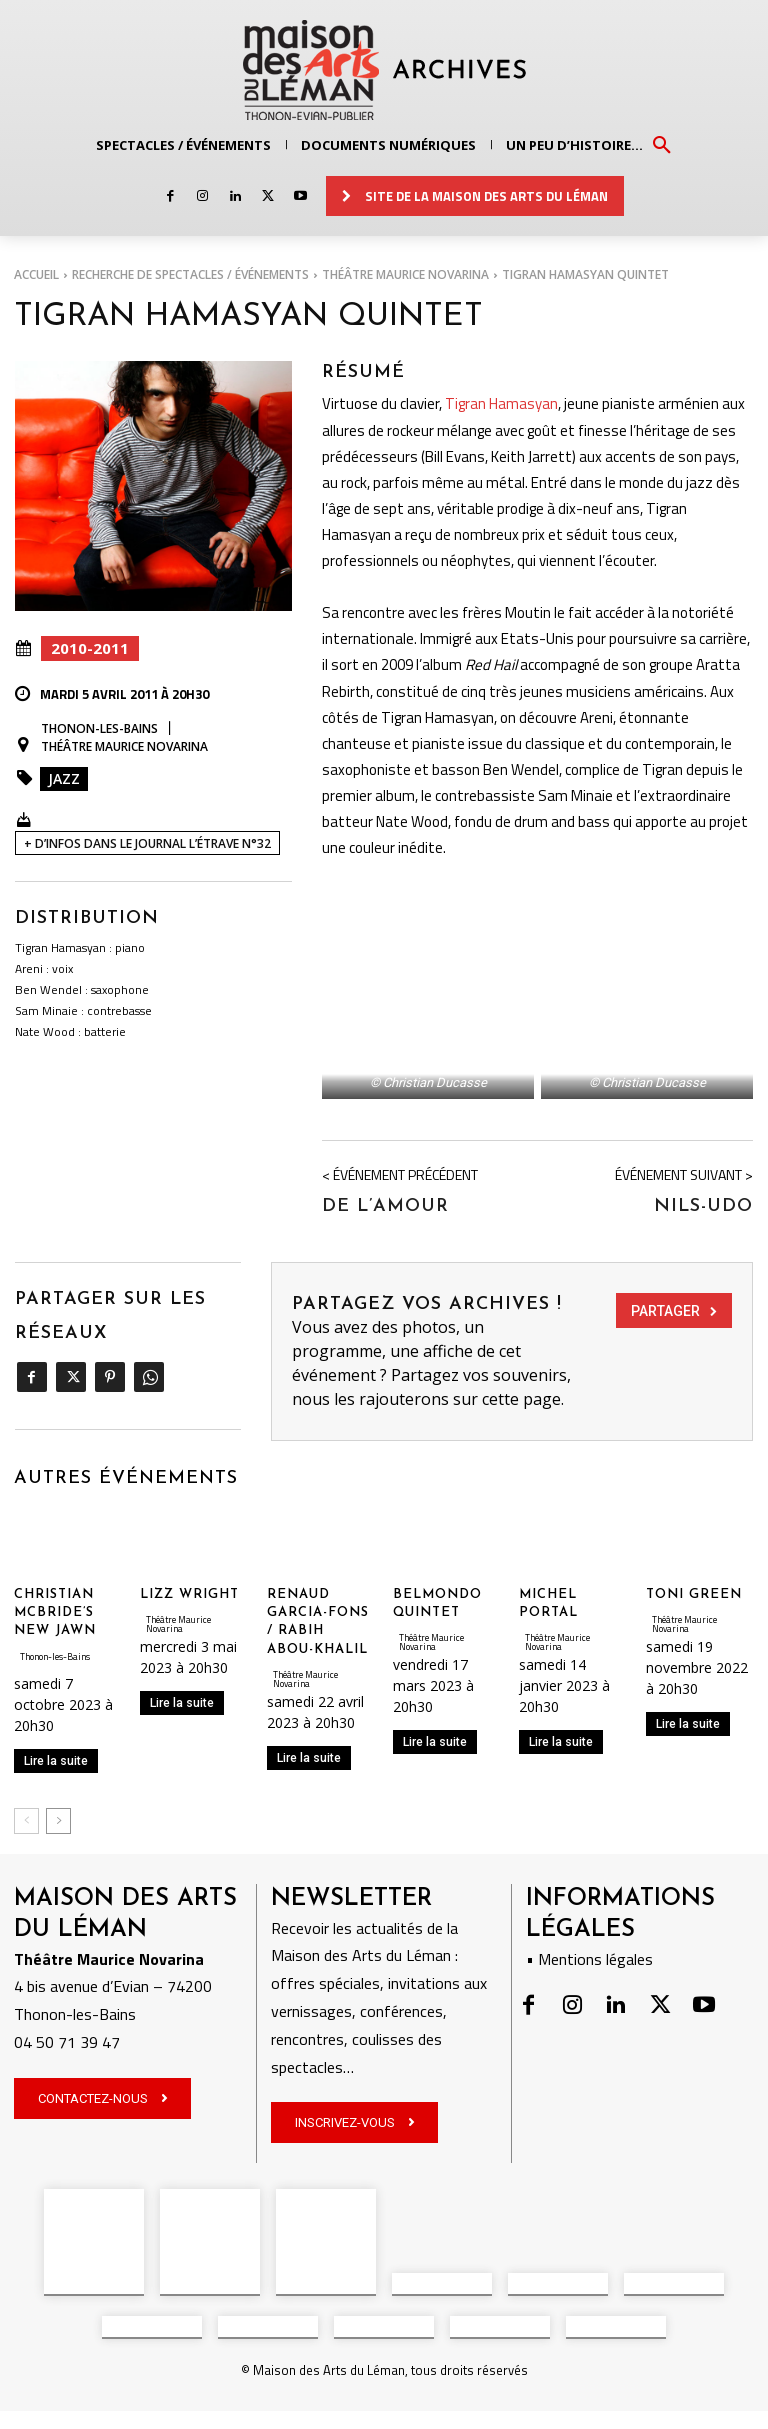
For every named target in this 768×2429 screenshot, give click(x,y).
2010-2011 (90, 648)
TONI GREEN (694, 1697)
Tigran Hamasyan (501, 399)
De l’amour (385, 1308)
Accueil (36, 274)
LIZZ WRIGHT (189, 1697)
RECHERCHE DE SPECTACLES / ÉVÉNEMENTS (190, 274)
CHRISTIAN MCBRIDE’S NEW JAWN (55, 1715)
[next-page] (58, 1923)
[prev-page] (26, 1923)
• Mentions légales (589, 2061)
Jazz (64, 778)
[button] (662, 144)
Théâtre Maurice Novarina (405, 274)
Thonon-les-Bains (99, 729)
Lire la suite (56, 1863)
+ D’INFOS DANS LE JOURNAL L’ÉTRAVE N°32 (147, 843)
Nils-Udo (703, 1308)
